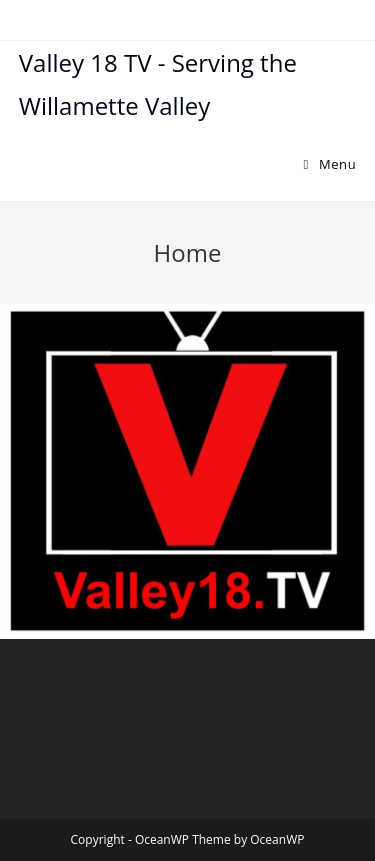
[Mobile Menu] (330, 164)
